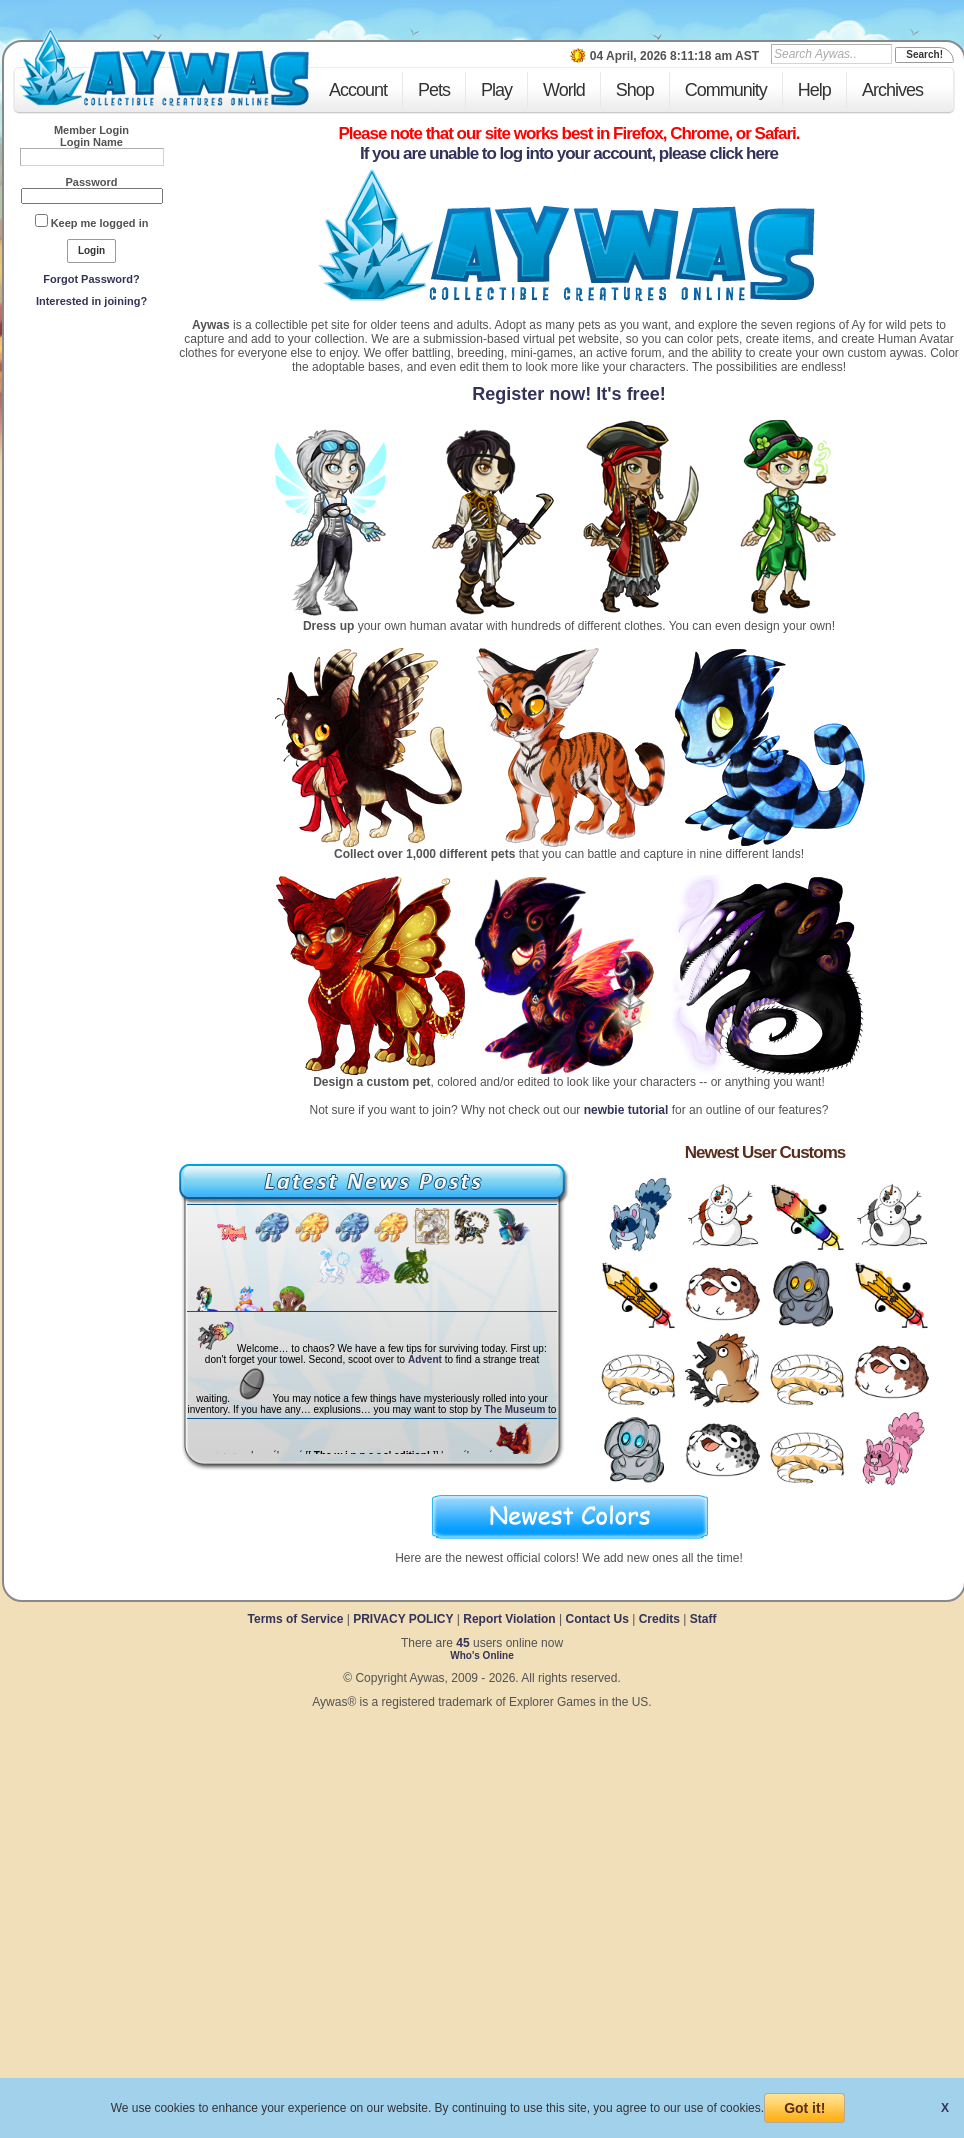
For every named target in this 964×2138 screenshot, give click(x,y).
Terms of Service (297, 1619)
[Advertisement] (92, 461)
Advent (425, 1359)
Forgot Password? (91, 279)
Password (92, 182)
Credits (659, 1619)
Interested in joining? (91, 301)
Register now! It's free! (568, 394)
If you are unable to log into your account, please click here (569, 153)
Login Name (91, 142)
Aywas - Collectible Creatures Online (164, 67)
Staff (703, 1619)
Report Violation (509, 1619)
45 (462, 1643)
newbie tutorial (626, 1110)
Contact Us (596, 1619)
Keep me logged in (100, 223)
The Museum (514, 1409)
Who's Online (482, 1655)
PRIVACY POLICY (403, 1619)
